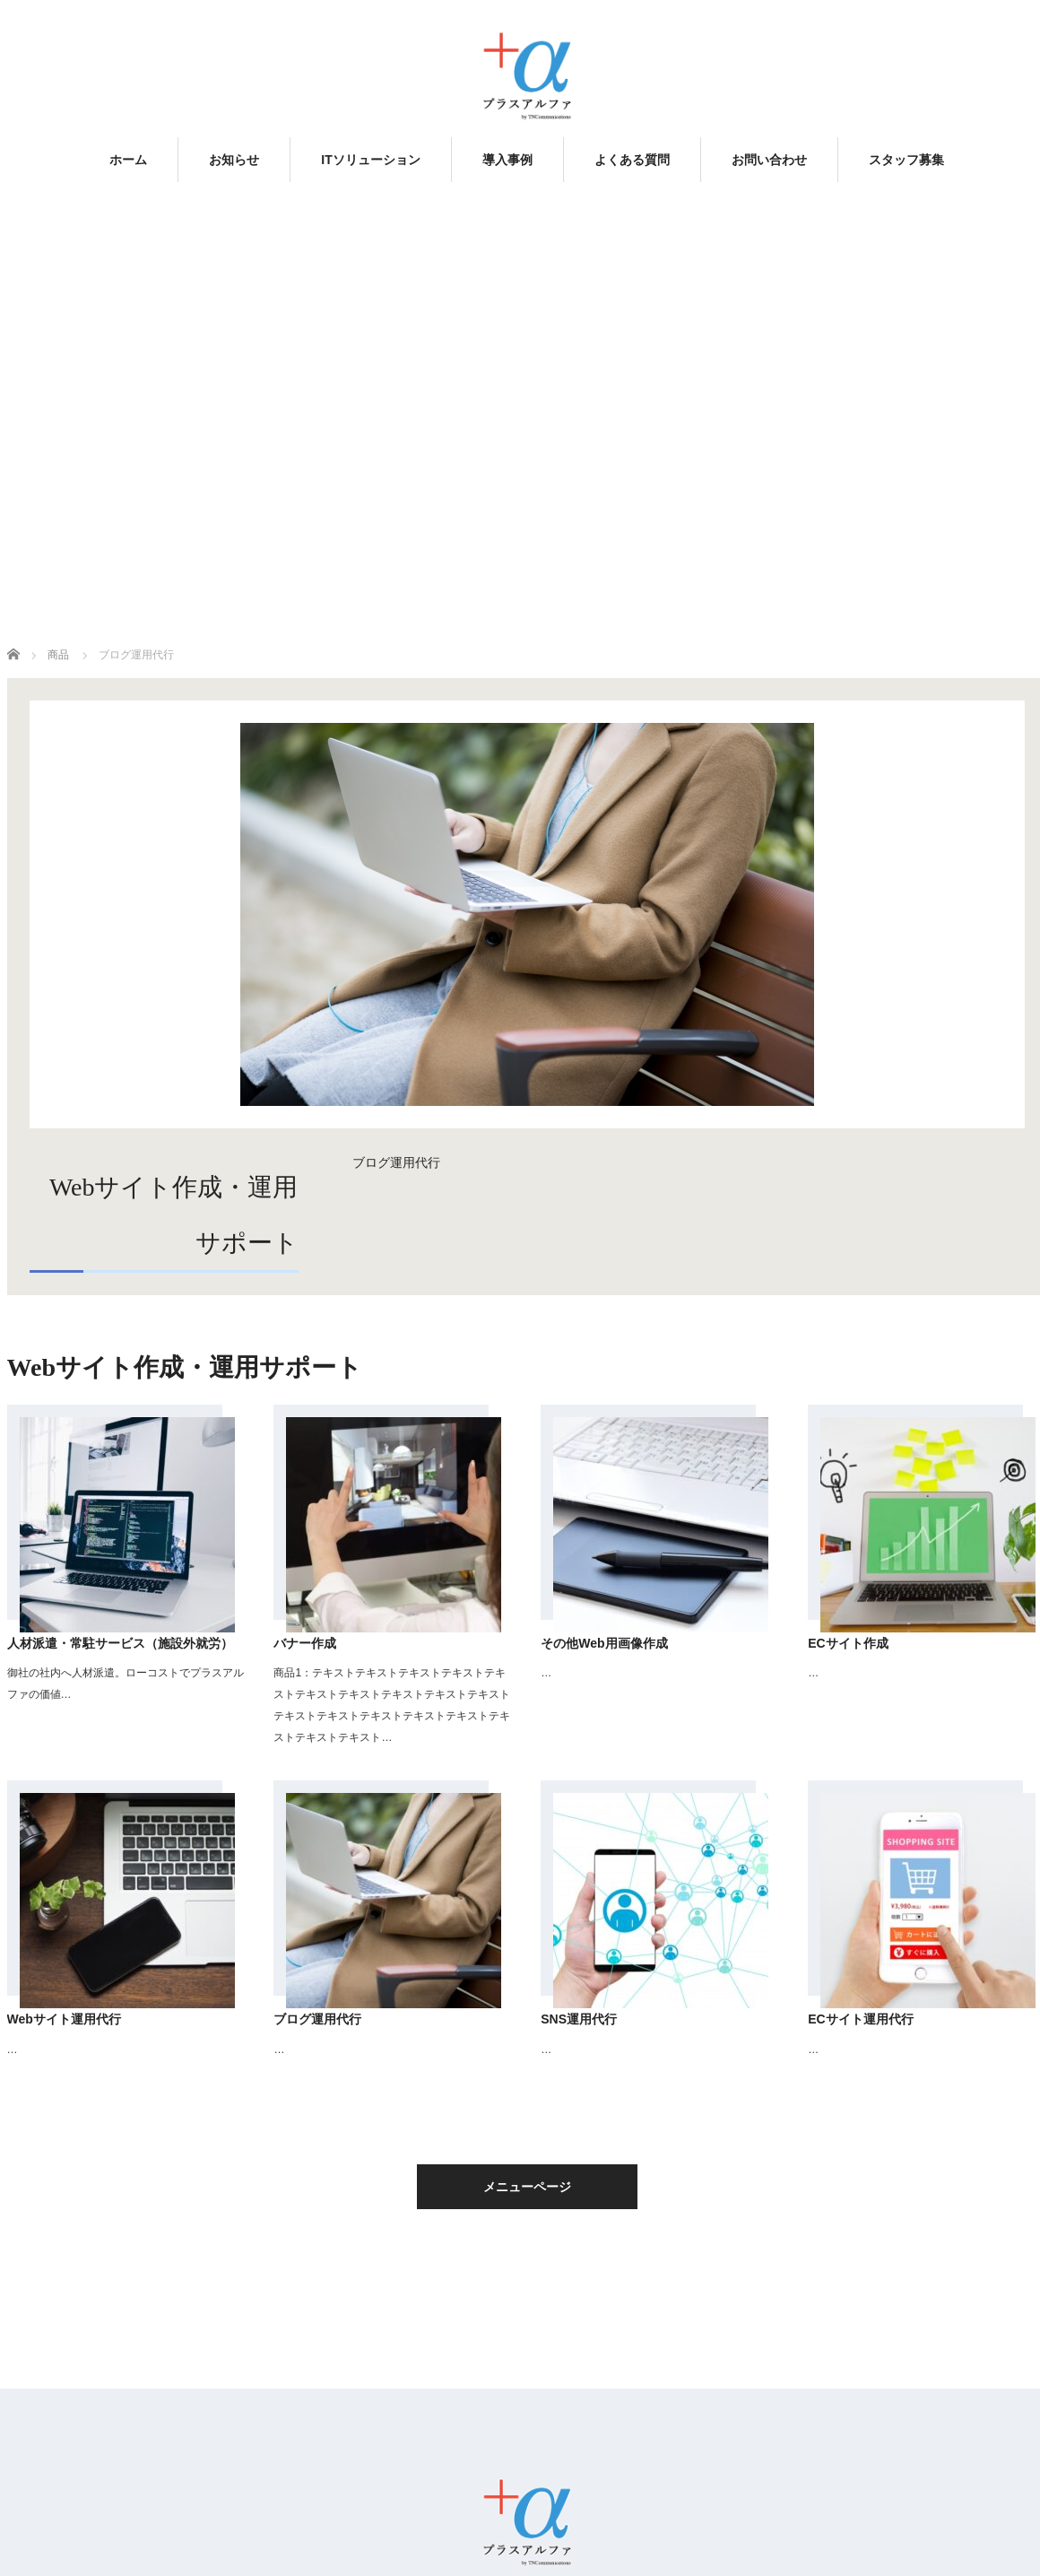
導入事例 (507, 159)
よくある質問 (632, 159)
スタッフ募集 (906, 159)
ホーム (128, 159)
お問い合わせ (769, 159)
